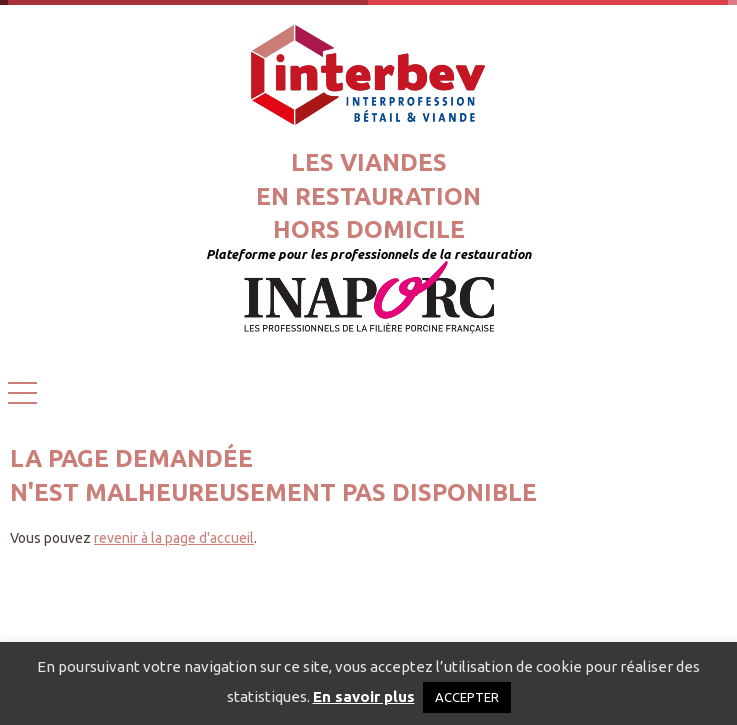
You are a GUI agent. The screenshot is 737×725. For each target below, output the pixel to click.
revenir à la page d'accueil (174, 538)
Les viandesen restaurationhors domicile (368, 196)
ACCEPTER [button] (467, 697)
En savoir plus (364, 696)
